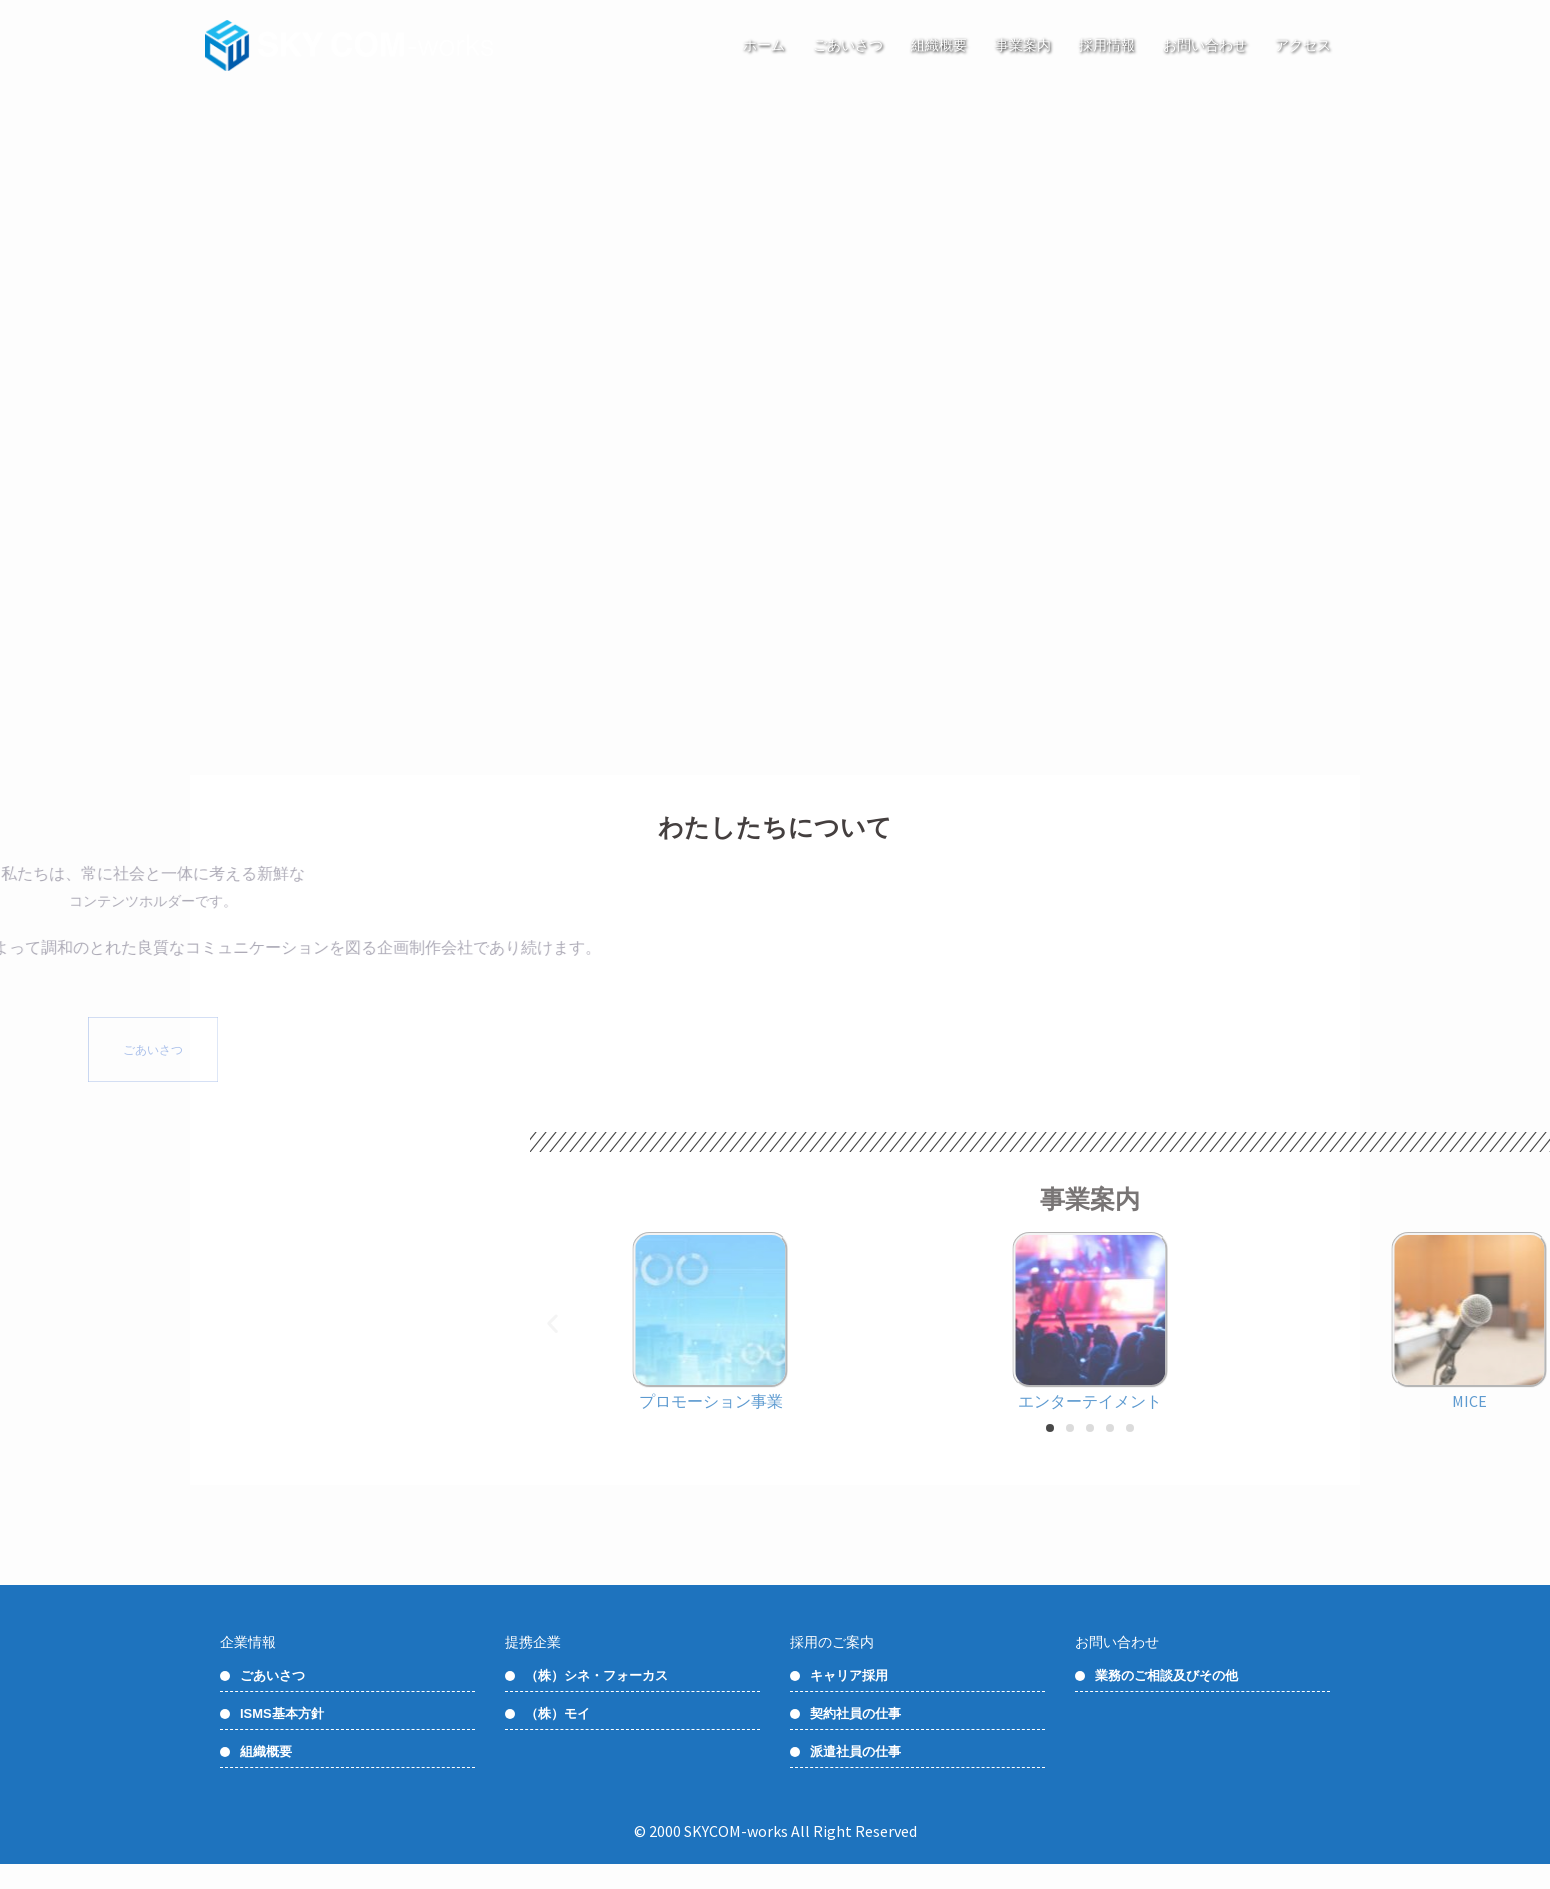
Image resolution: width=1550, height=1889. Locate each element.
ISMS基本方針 (282, 1713)
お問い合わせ (1205, 45)
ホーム (764, 45)
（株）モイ (557, 1713)
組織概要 (939, 45)
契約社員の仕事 (855, 1713)
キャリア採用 (849, 1675)
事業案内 (1023, 45)
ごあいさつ (848, 45)
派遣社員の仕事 (855, 1751)
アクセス (1303, 45)
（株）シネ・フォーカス (596, 1675)
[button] (1422, 1428)
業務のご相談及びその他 (1166, 1675)
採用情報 (1107, 45)
